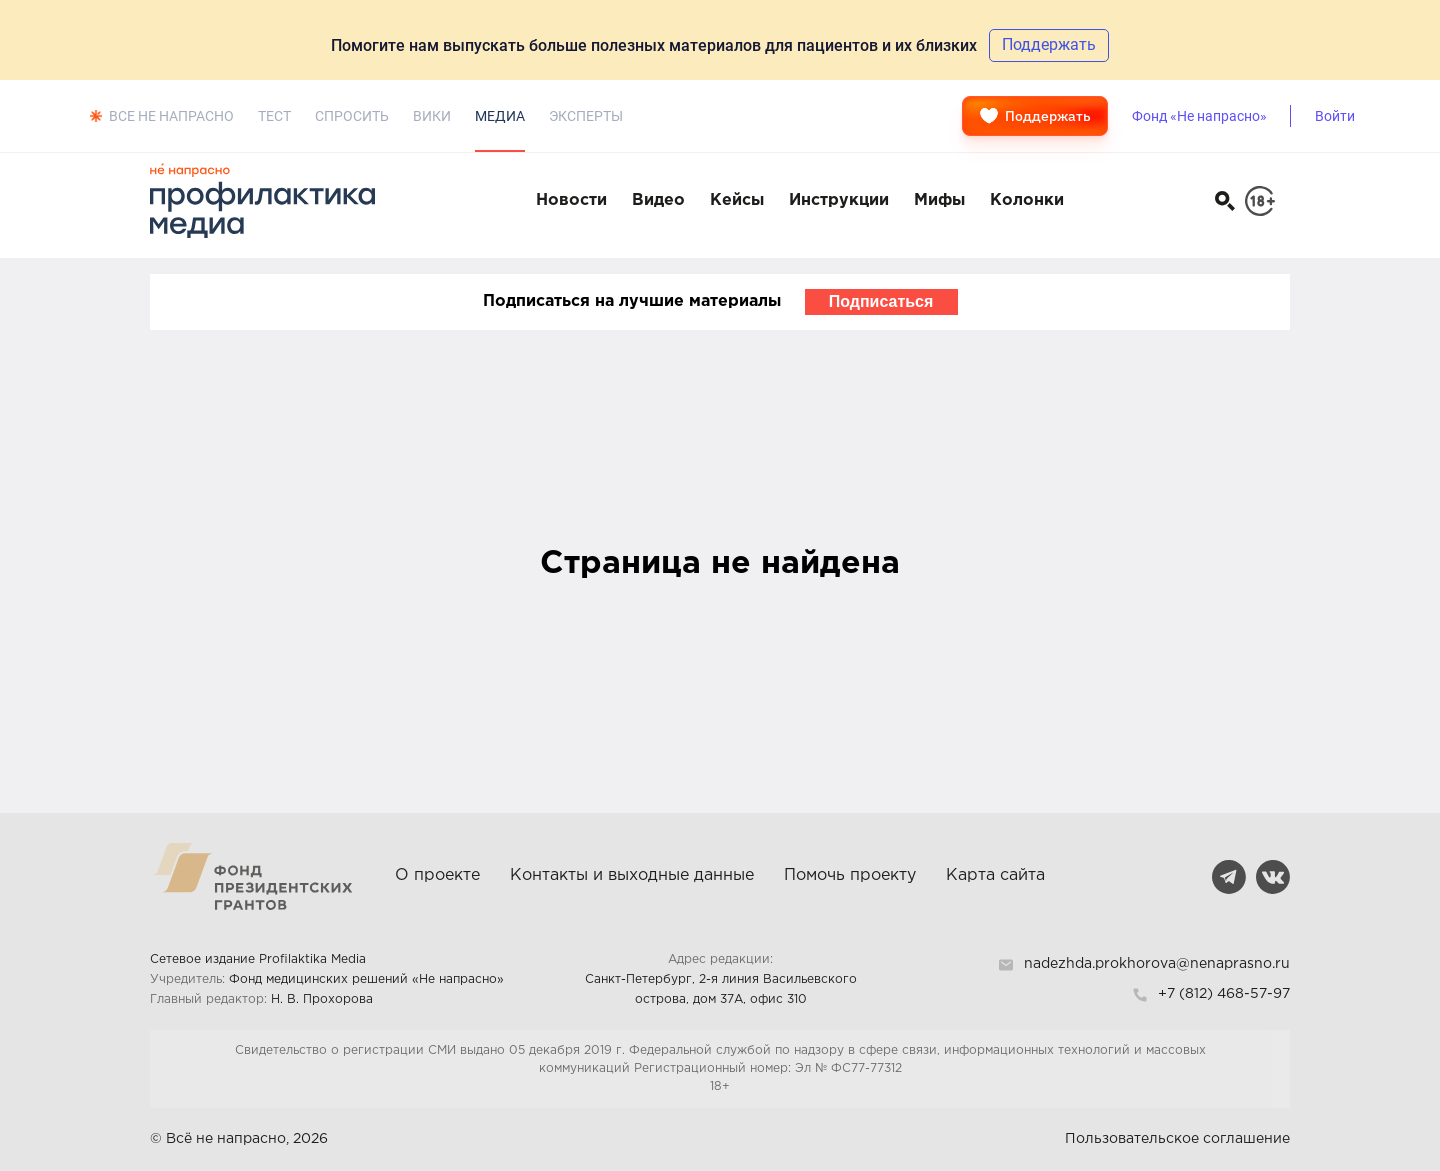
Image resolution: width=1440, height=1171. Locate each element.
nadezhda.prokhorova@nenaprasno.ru (1157, 964)
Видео (658, 200)
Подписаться (881, 301)
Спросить (352, 116)
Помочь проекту (850, 875)
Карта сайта (995, 875)
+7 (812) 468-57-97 (1224, 994)
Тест (274, 116)
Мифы (939, 200)
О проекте (437, 875)
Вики (432, 116)
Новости (571, 200)
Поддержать (1035, 116)
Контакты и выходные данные (632, 875)
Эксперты (586, 116)
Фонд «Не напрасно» (1199, 116)
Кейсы (737, 200)
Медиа (500, 116)
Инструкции (839, 200)
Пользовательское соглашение (1177, 1139)
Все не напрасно (171, 116)
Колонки (1027, 200)
